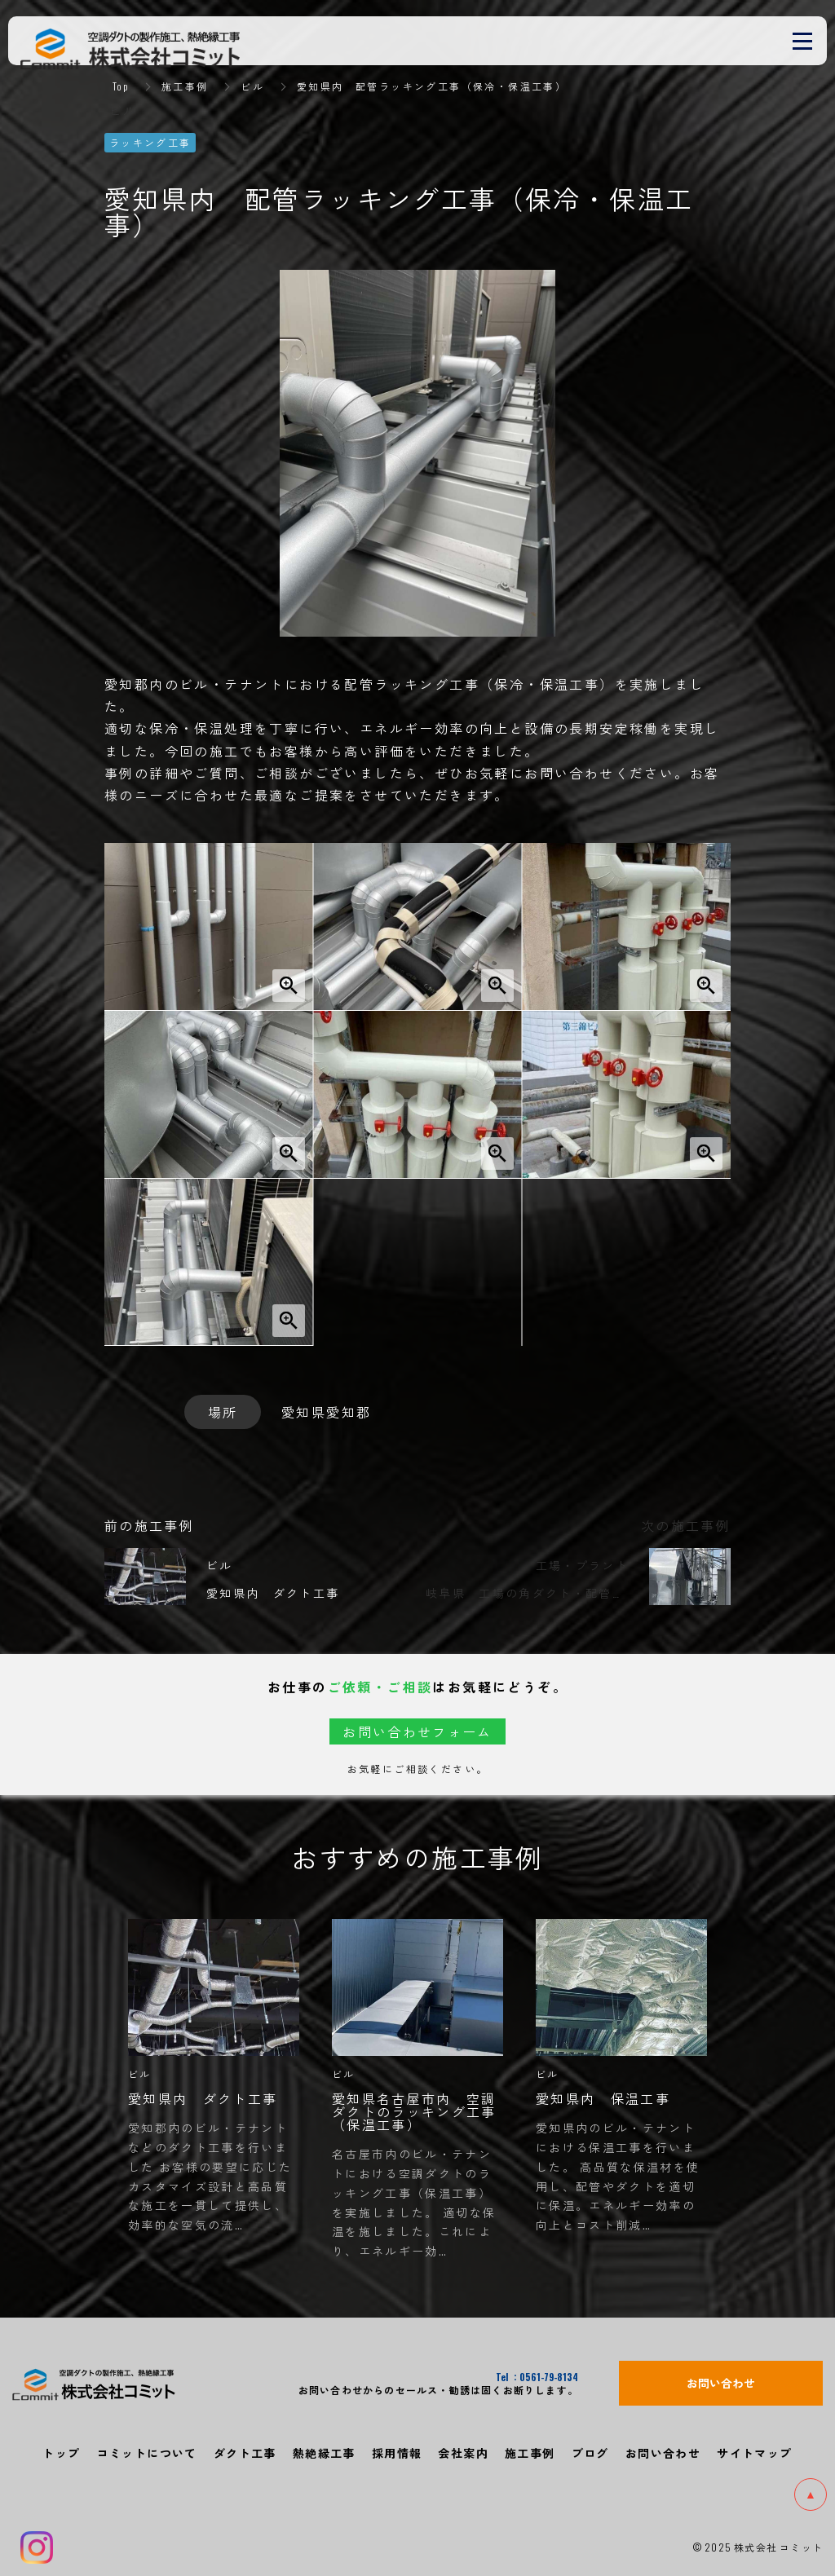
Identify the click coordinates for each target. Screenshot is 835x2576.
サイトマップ (754, 2452)
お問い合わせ (662, 2452)
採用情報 (397, 2452)
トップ (61, 2452)
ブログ (590, 2452)
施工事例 (185, 86)
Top (121, 86)
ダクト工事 (245, 2452)
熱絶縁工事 (324, 2452)
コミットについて (147, 2452)
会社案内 (463, 2452)
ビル (253, 86)
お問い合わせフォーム (417, 1731)
